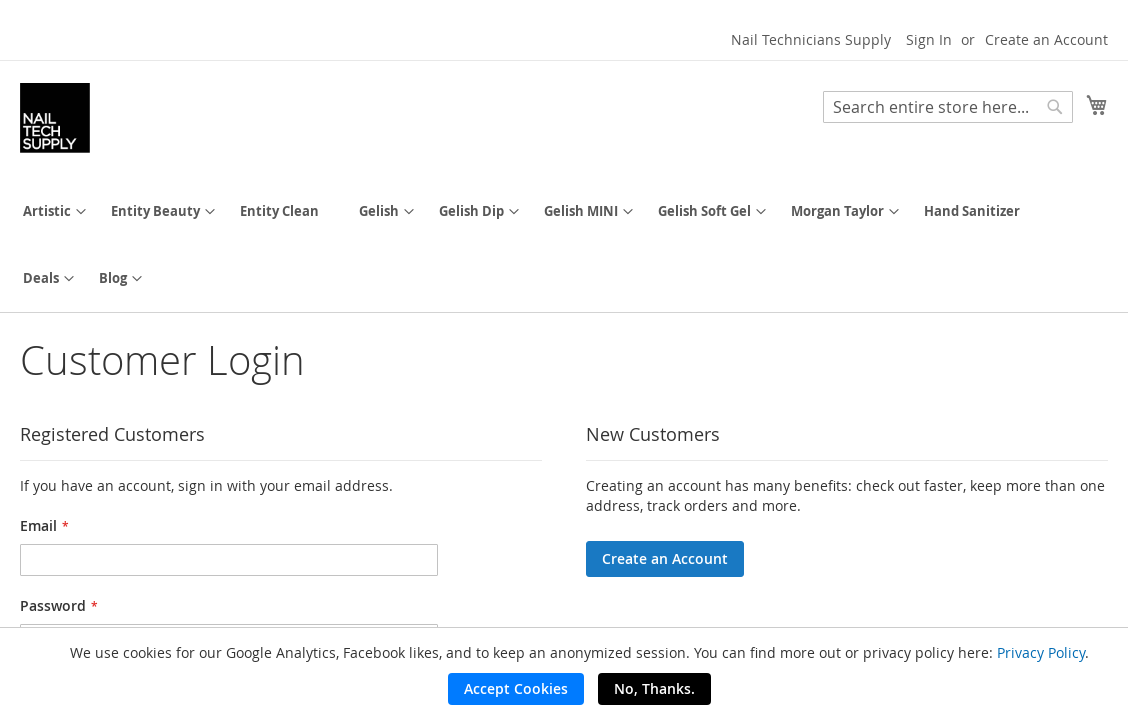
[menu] (564, 245)
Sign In (929, 39)
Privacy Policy (1041, 652)
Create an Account (1046, 39)
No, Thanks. (654, 688)
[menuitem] (47, 211)
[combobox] (948, 107)
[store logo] (55, 118)
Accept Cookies (516, 688)
